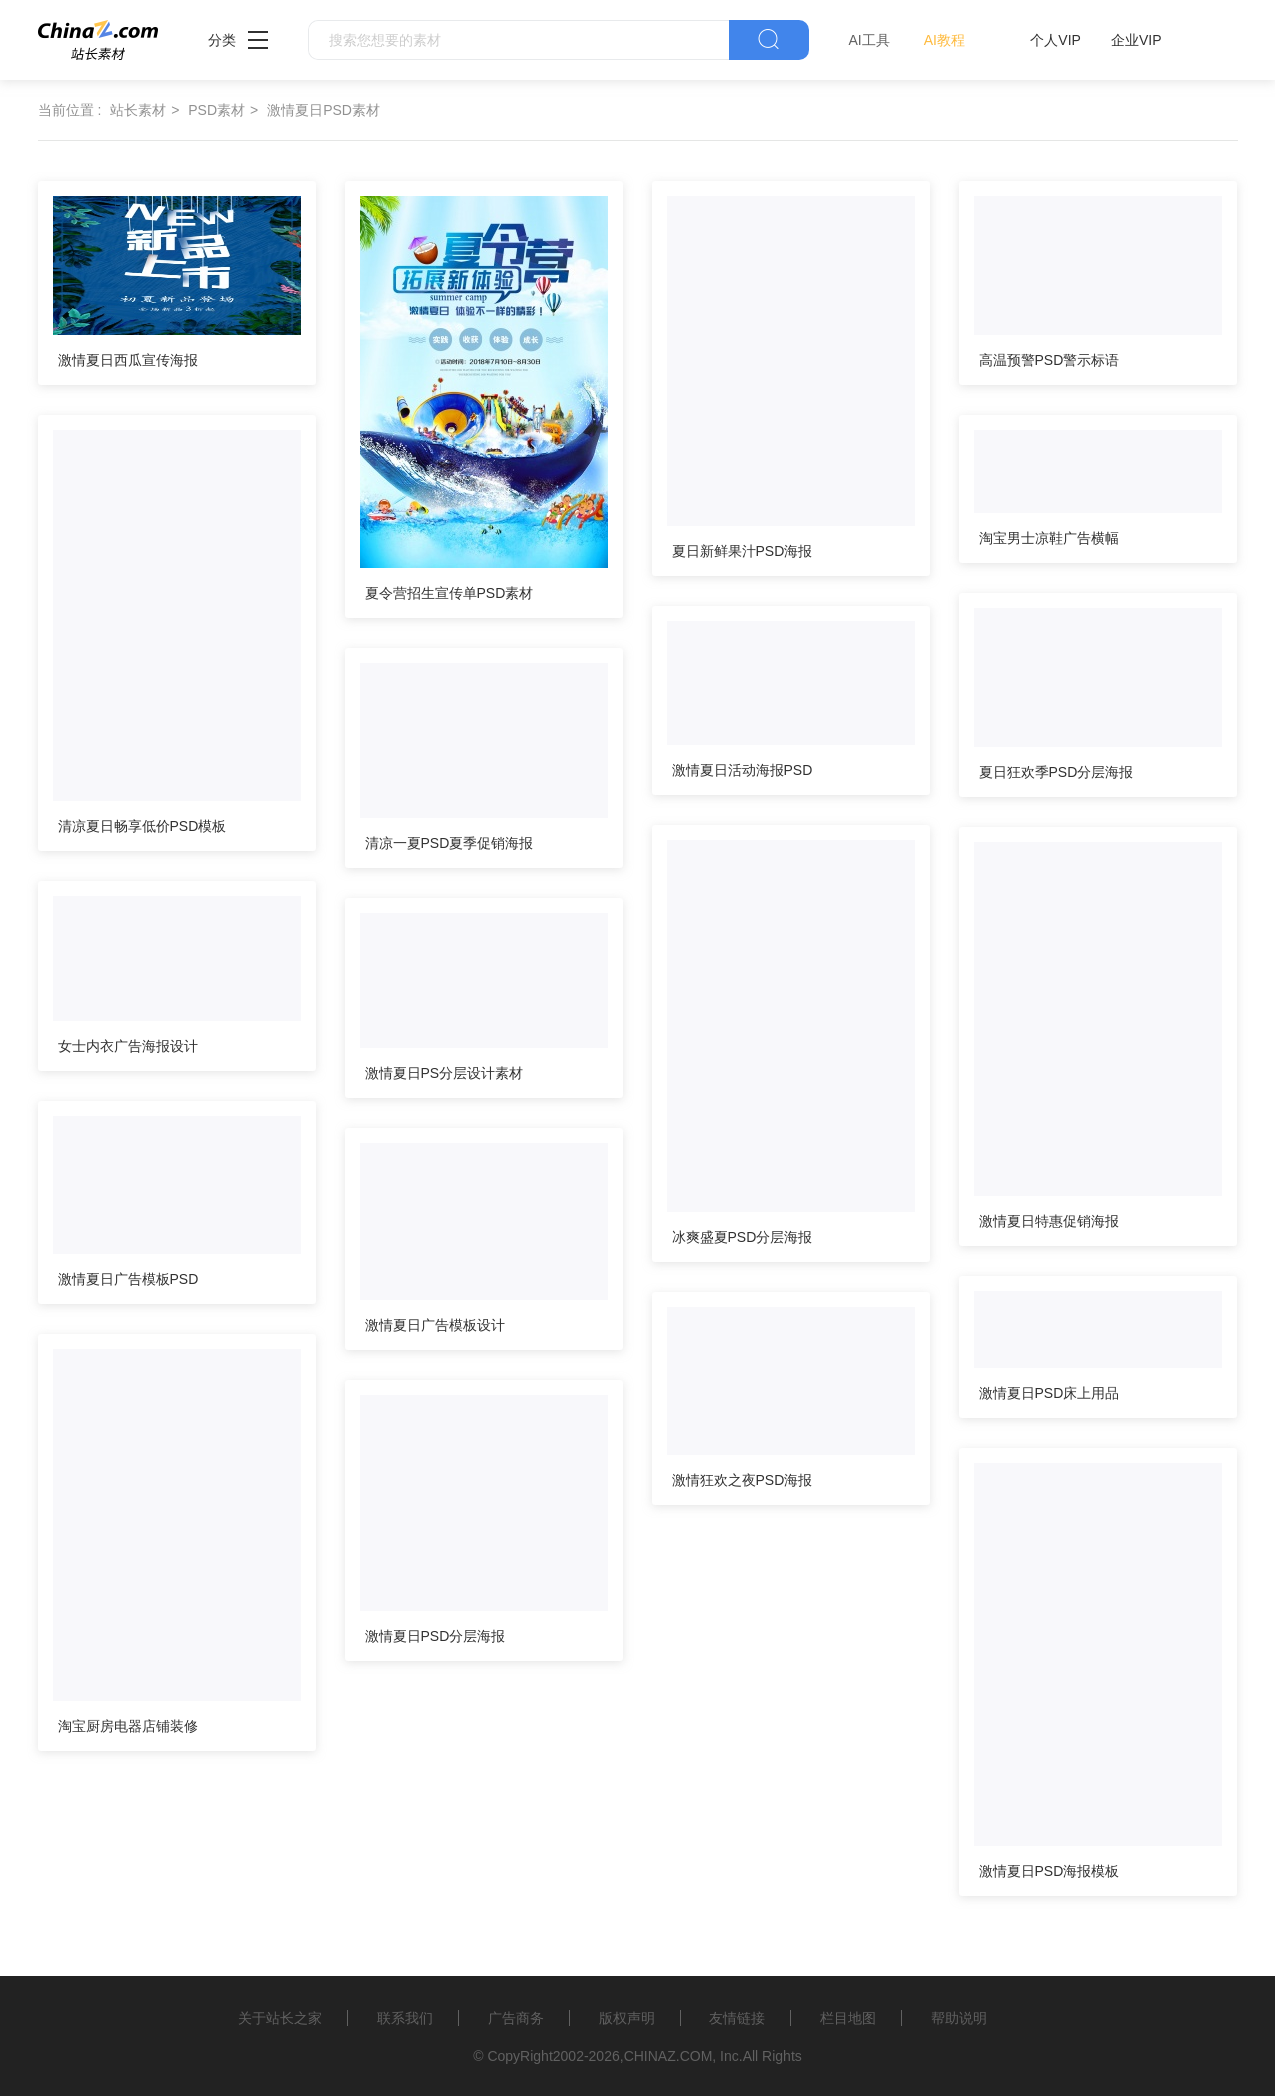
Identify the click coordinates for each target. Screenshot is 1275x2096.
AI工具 (869, 40)
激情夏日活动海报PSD (742, 770)
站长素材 (138, 110)
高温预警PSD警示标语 (1049, 360)
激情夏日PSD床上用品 (1049, 1393)
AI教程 (944, 40)
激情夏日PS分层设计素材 (444, 1073)
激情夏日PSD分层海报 (435, 1636)
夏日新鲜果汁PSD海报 (742, 551)
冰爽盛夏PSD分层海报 (742, 1237)
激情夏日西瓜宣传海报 (128, 360)
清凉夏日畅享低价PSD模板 (142, 826)
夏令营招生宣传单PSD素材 (449, 593)
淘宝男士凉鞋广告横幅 (1049, 538)
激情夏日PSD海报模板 (1049, 1871)
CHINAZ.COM (668, 2056)
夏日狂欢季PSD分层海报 (1056, 772)
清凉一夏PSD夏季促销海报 (449, 843)
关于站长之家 (280, 2018)
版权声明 (627, 2018)
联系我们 (405, 2018)
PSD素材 (216, 110)
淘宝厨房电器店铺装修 (128, 1726)
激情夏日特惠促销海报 (1049, 1221)
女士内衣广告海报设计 (128, 1046)
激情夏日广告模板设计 (435, 1325)
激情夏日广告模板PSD (128, 1279)
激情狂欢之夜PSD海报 (742, 1480)
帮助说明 (959, 2018)
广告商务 (516, 2018)
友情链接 (737, 2018)
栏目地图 (848, 2018)
